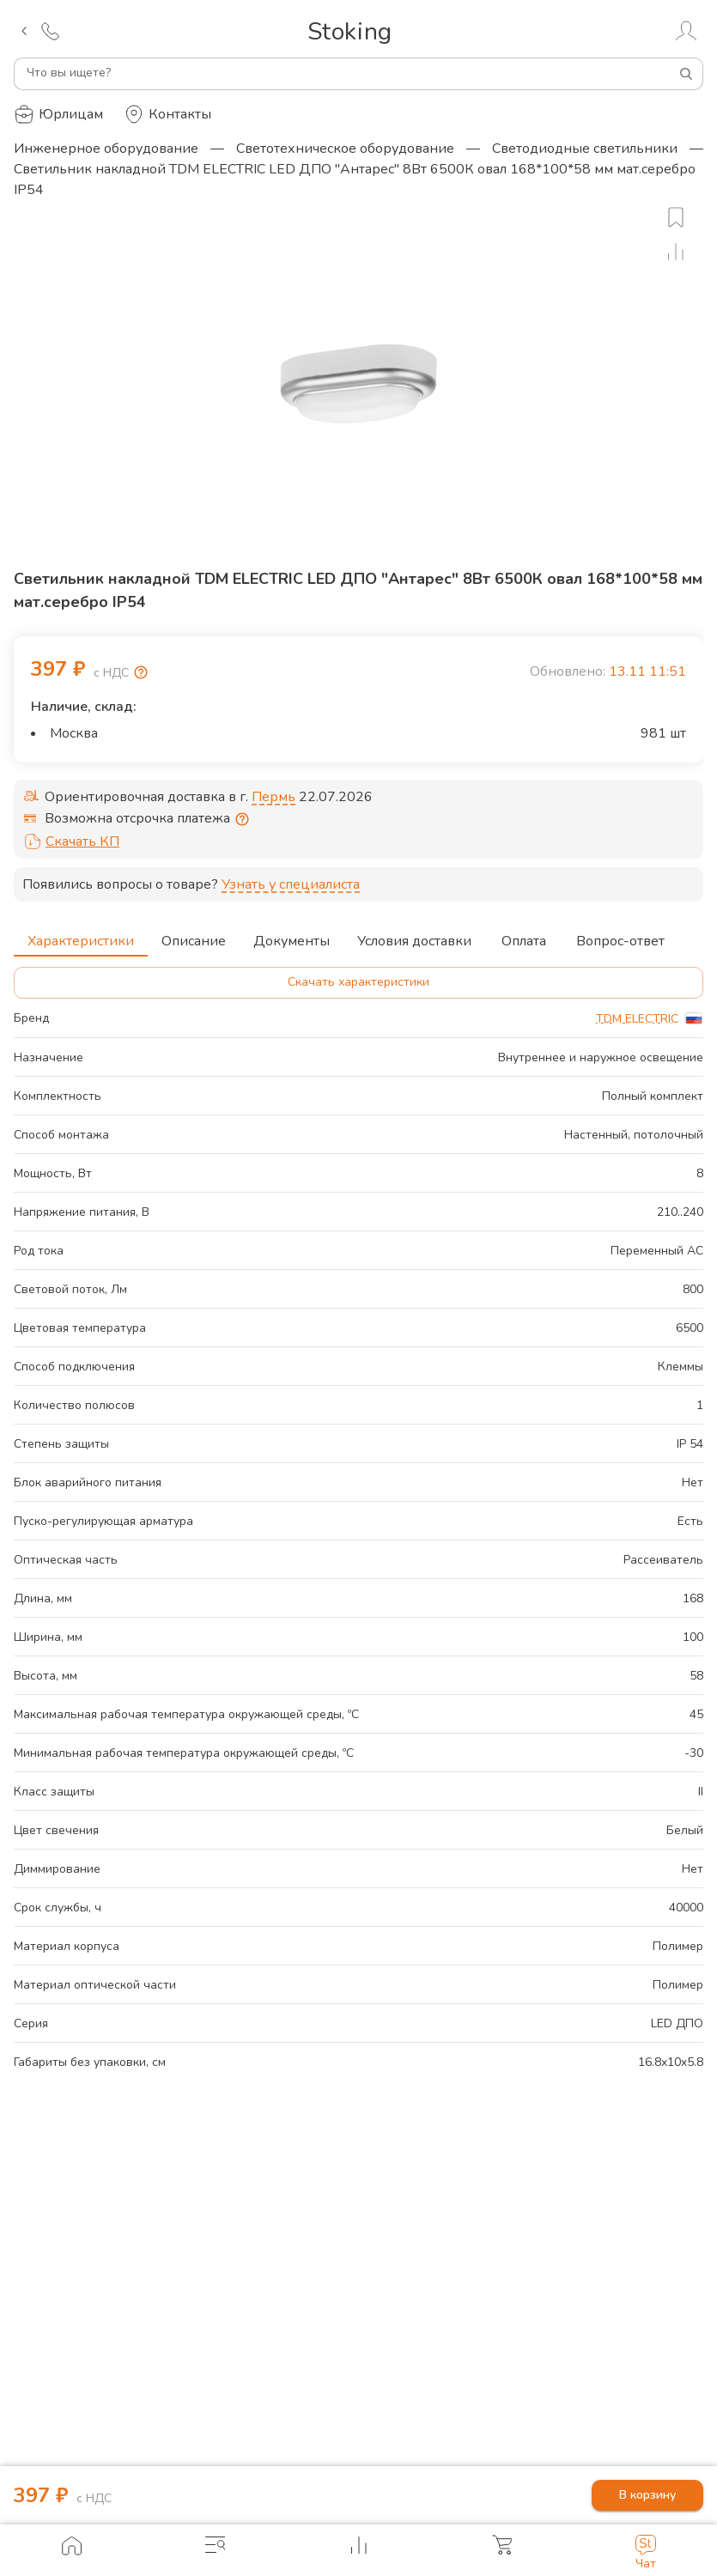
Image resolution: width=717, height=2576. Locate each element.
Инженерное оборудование (106, 148)
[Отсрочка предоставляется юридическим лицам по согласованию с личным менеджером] (242, 819)
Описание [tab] (194, 936)
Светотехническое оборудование (345, 148)
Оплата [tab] (523, 936)
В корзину (647, 2496)
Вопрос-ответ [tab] (620, 936)
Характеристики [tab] (81, 936)
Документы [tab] (291, 936)
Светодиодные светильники (585, 148)
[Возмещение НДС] (141, 672)
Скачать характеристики (358, 983)
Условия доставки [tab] (414, 936)
